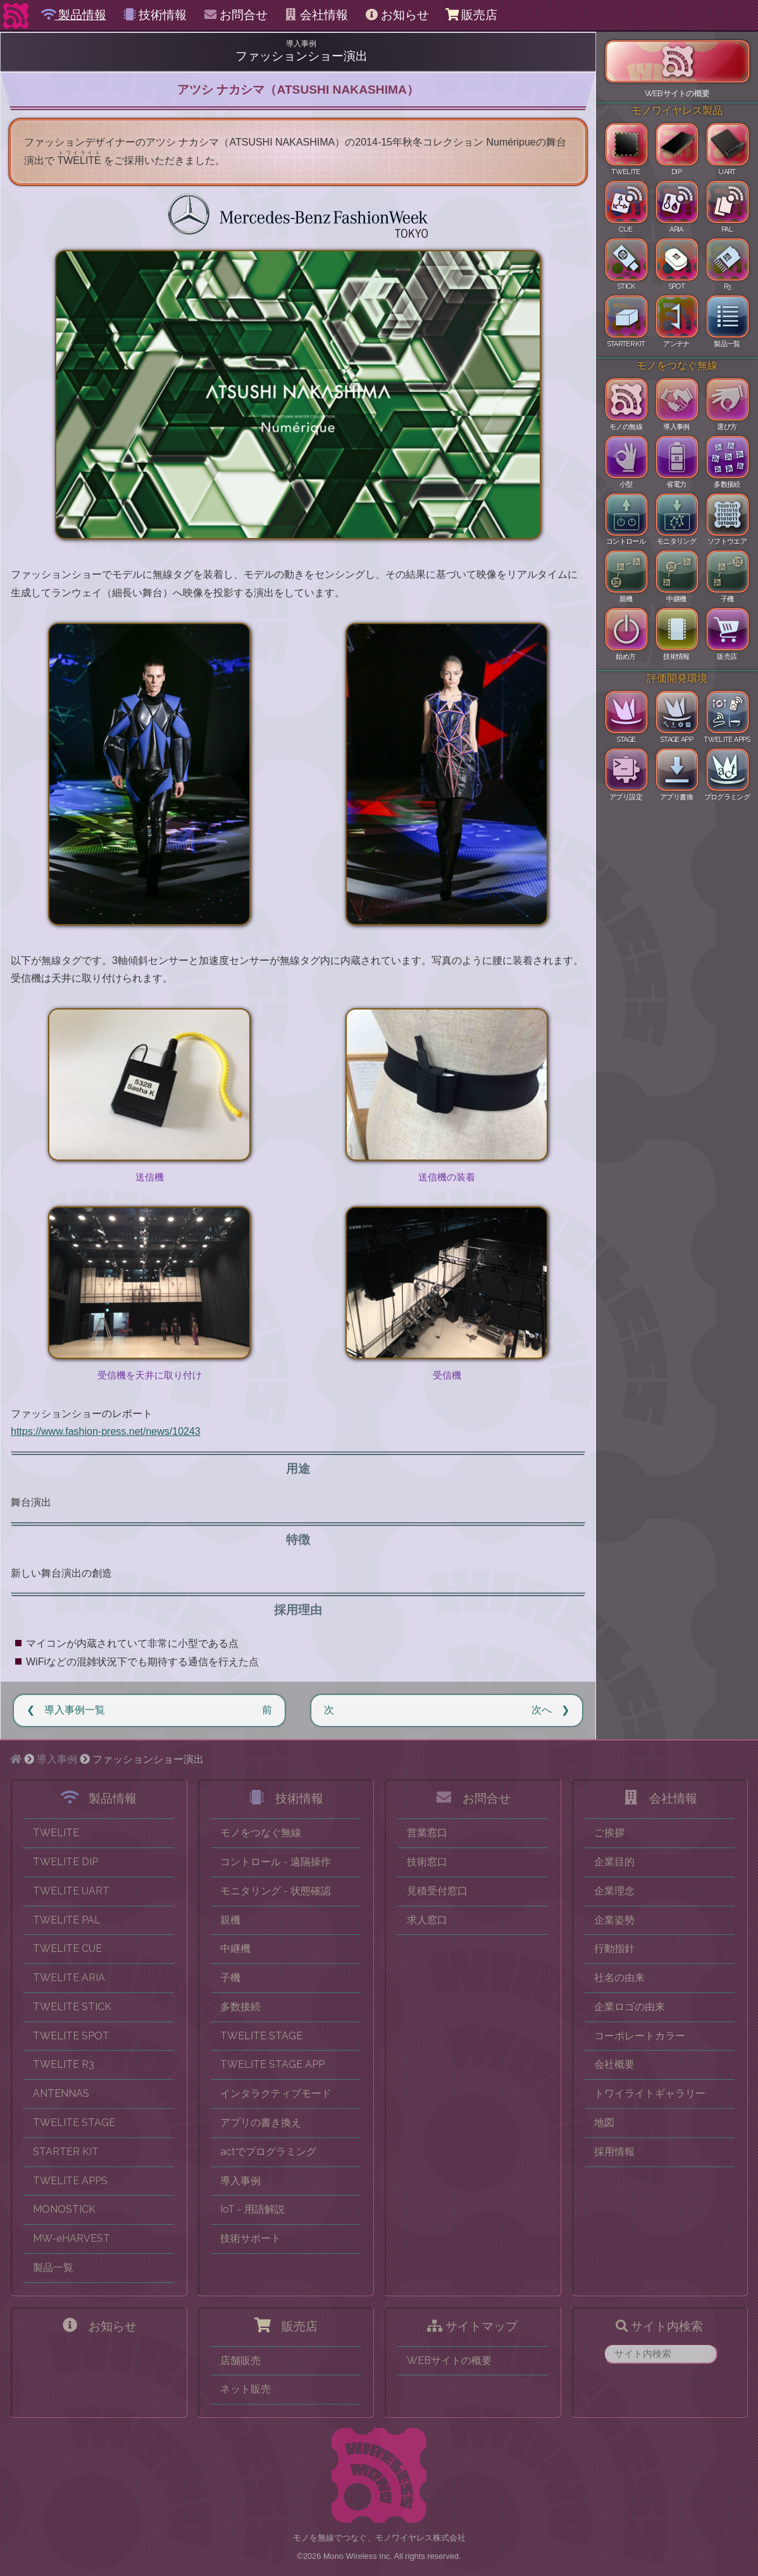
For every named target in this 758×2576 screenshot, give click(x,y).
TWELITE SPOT (71, 2036)
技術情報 (154, 15)
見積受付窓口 (437, 1891)
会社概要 (614, 2064)
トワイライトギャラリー (649, 2093)
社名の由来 (619, 1978)
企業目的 (614, 1862)
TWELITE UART (71, 1891)
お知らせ (396, 15)
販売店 (471, 15)
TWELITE (56, 1833)
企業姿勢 (614, 1920)
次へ (541, 1710)
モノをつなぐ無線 (260, 1833)
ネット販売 (245, 2389)
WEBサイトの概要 (449, 2360)
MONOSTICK (64, 2209)
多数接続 (240, 2007)
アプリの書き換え (260, 2122)
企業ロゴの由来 (629, 2007)
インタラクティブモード (276, 2093)
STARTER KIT (66, 2152)
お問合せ (235, 15)
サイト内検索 (659, 2326)
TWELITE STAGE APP (272, 2064)
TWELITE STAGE (74, 2122)
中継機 (235, 1948)
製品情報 (73, 15)
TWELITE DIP (65, 1862)
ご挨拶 (609, 1833)
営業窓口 (427, 1833)
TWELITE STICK (72, 2007)
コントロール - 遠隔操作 (275, 1862)
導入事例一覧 (74, 1710)
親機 (230, 1920)
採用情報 (614, 2152)
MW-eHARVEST (71, 2238)
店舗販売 (240, 2360)
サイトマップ (472, 2326)
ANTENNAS (61, 2093)
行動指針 (614, 1948)
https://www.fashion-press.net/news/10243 (106, 1431)
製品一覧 (53, 2267)
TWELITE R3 (63, 2064)
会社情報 (316, 15)
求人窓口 (427, 1920)
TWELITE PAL (67, 1920)
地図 (604, 2122)
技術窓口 (427, 1862)
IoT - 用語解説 (252, 2209)
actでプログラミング (268, 2152)
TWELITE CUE (67, 1948)
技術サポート (250, 2238)
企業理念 (614, 1891)
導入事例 (57, 1759)
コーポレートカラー (639, 2036)
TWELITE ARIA (69, 1978)
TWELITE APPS (70, 2181)
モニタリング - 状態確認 (275, 1891)
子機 (230, 1978)
